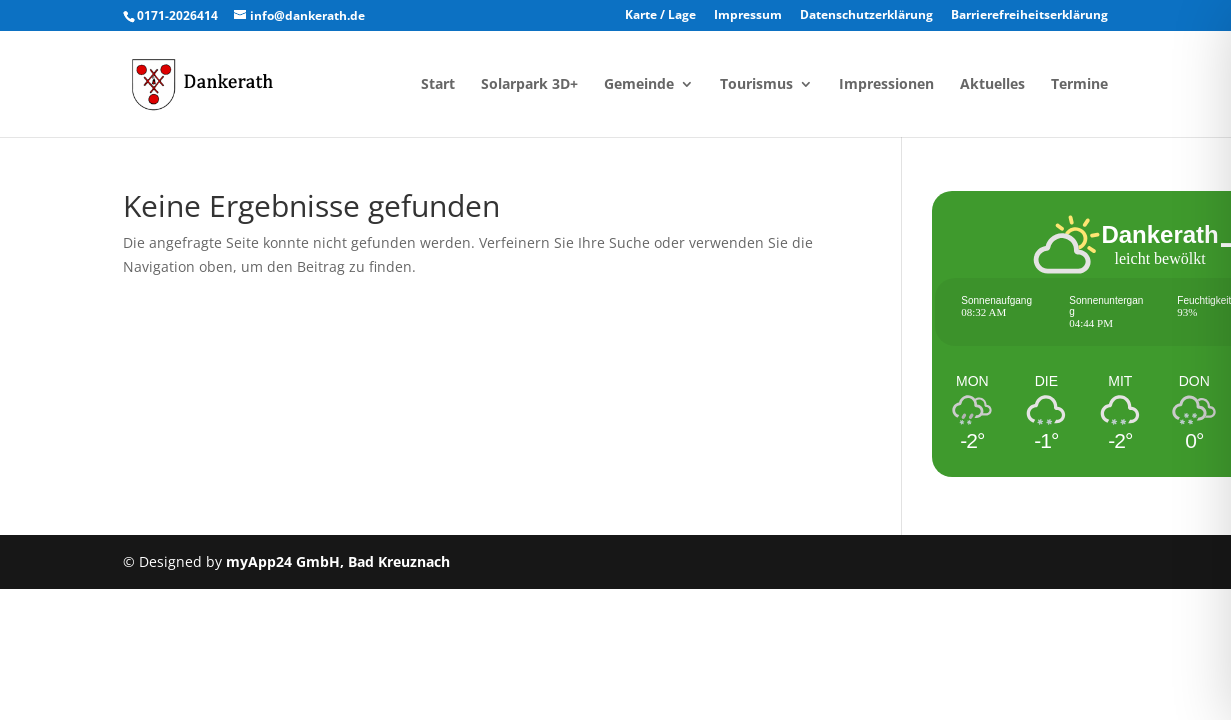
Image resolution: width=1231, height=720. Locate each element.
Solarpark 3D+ (529, 85)
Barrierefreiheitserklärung (1029, 16)
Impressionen (886, 85)
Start (438, 85)
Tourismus (756, 85)
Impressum (748, 16)
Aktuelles (992, 85)
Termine (1079, 85)
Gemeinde (639, 85)
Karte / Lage (660, 16)
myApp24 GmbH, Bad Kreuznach (338, 561)
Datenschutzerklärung (866, 16)
